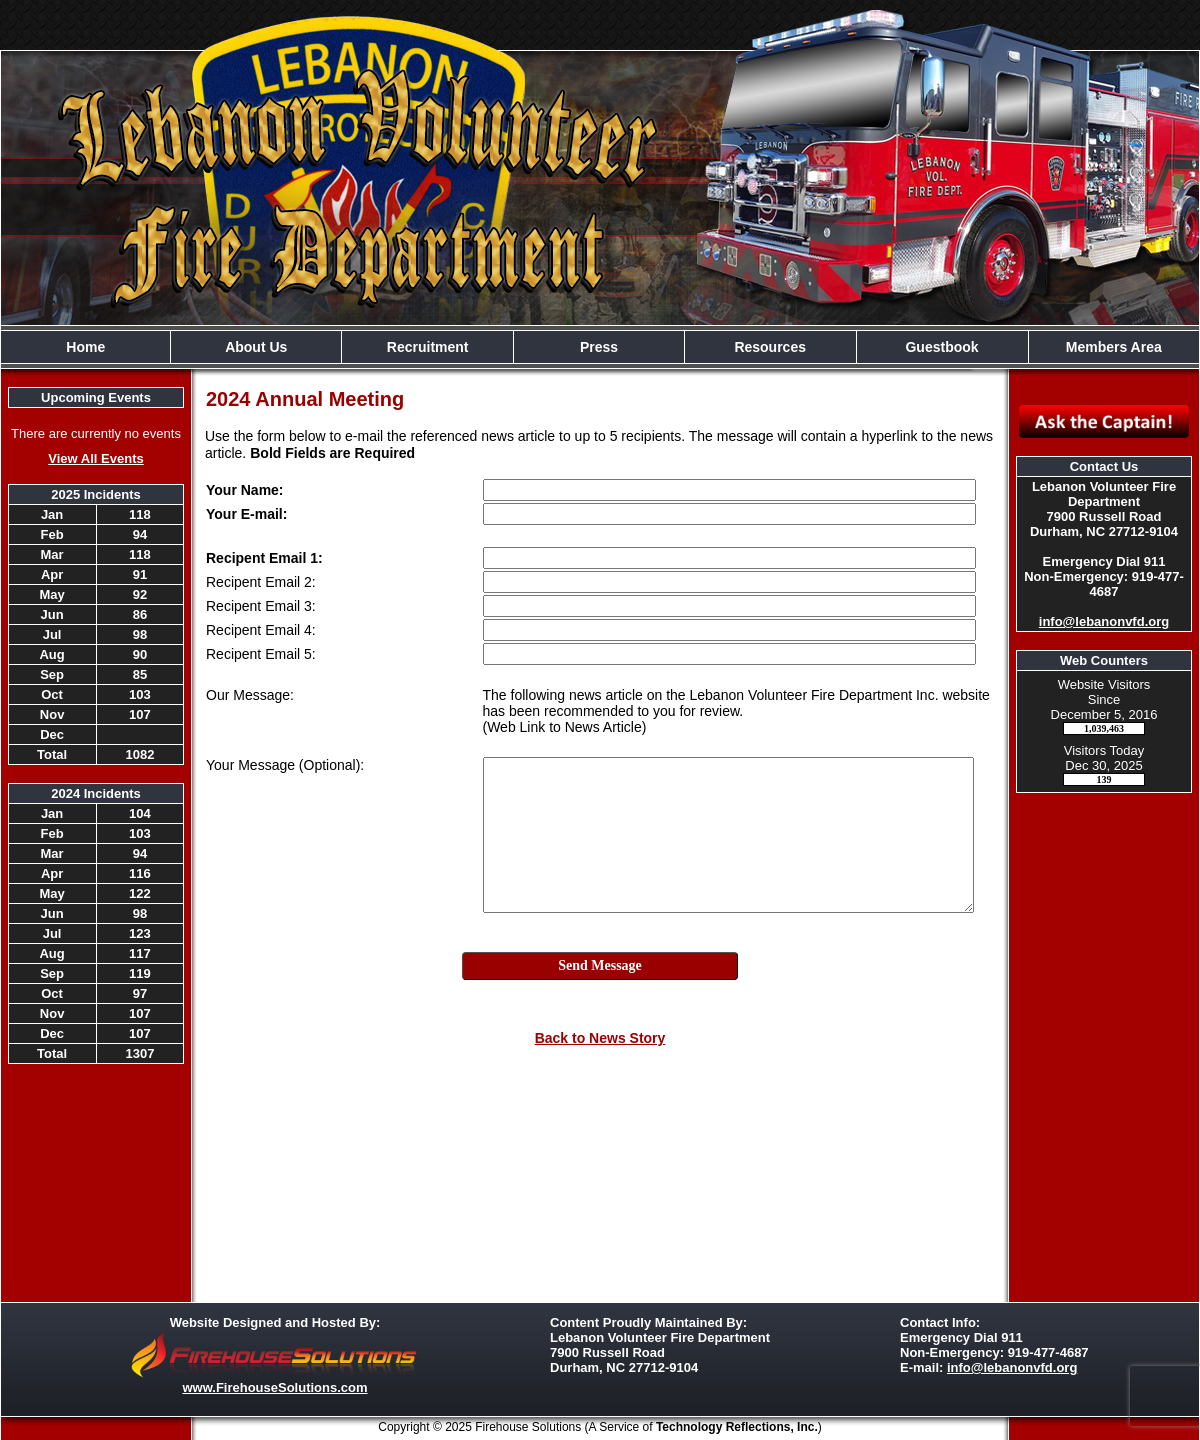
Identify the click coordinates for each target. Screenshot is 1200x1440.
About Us (256, 347)
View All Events (95, 458)
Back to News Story (600, 1038)
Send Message (600, 965)
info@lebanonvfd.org (1104, 621)
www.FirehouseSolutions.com (274, 1387)
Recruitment (428, 347)
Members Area (1114, 347)
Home (85, 347)
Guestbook (941, 347)
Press (599, 347)
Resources (770, 347)
